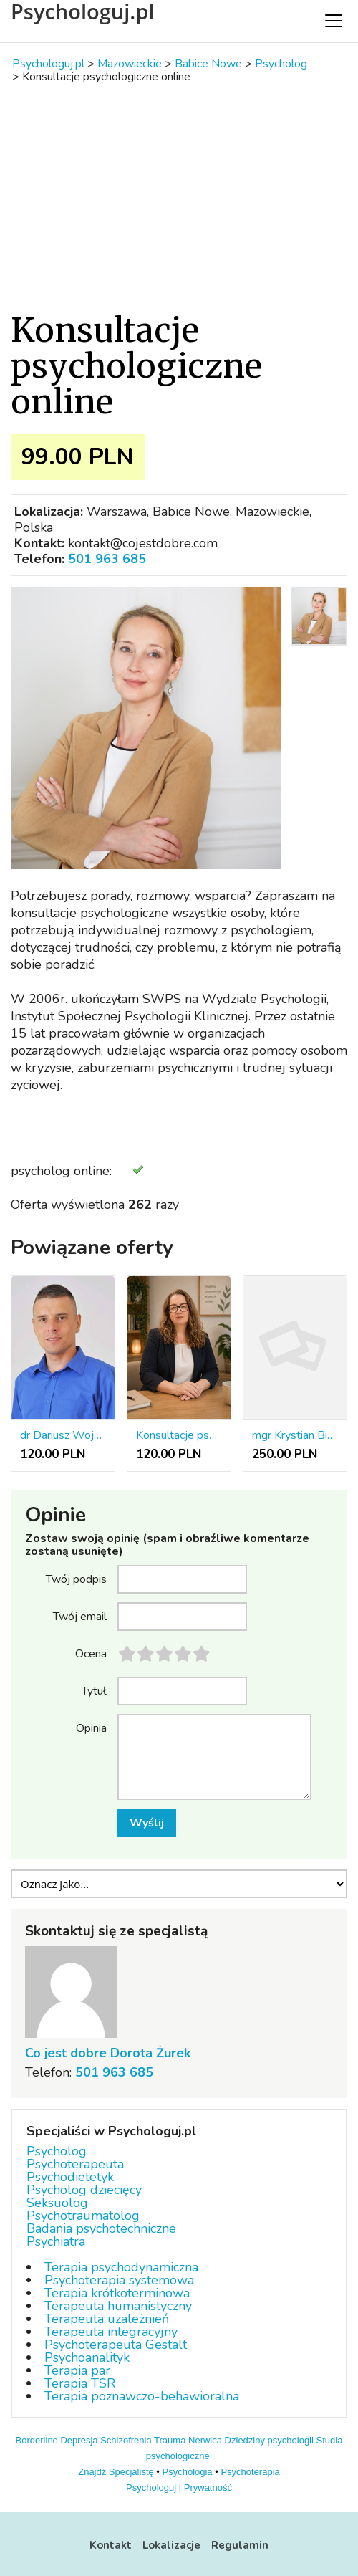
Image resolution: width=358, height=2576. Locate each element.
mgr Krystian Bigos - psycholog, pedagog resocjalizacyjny (295, 1435)
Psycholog (56, 2151)
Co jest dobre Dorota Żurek (107, 2053)
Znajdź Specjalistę (116, 2471)
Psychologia (188, 2471)
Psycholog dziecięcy (84, 2189)
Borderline (37, 2440)
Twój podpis (76, 1578)
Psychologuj (151, 2487)
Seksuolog (57, 2202)
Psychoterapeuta (75, 2164)
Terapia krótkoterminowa (117, 2293)
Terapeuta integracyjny (111, 2331)
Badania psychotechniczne (101, 2228)
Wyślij (147, 1823)
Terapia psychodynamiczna (121, 2267)
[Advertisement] (179, 197)
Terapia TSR (79, 2383)
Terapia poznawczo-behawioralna (141, 2396)
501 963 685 (107, 559)
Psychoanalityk (87, 2357)
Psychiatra (55, 2241)
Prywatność (208, 2487)
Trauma (169, 2440)
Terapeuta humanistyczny (118, 2305)
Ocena (91, 1653)
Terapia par (77, 2370)
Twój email (80, 1616)
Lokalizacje (171, 2545)
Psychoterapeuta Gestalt (115, 2344)
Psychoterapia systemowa (119, 2280)
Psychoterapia (250, 2471)
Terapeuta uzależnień (106, 2318)
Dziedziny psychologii (269, 2440)
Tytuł (94, 1690)
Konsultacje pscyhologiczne (179, 1435)
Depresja (78, 2440)
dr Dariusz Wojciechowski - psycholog (63, 1435)
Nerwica (205, 2440)
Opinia (91, 1727)
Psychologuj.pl (82, 11)
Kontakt (111, 2545)
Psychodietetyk (70, 2176)
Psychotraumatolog (83, 2215)
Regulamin (239, 2545)
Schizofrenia (126, 2440)
